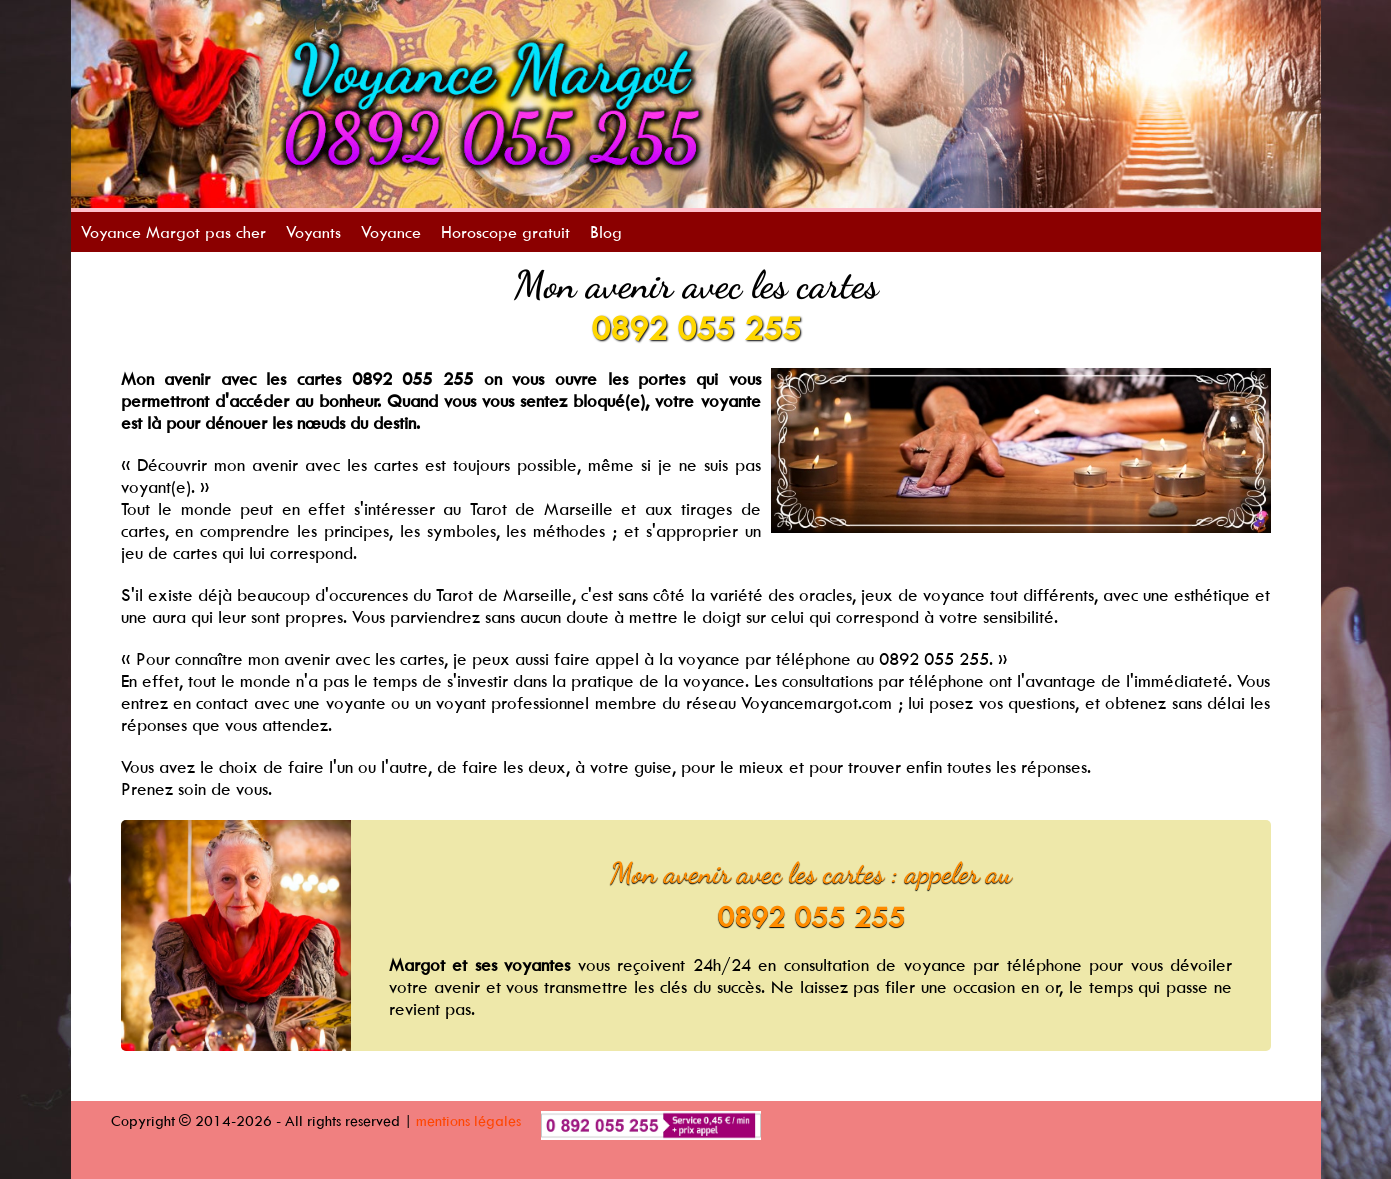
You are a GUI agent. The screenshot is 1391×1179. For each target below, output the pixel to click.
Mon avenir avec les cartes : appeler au (811, 873)
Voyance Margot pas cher (173, 232)
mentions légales (468, 1120)
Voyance (391, 232)
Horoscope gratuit (505, 232)
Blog (606, 232)
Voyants (313, 232)
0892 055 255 (696, 328)
